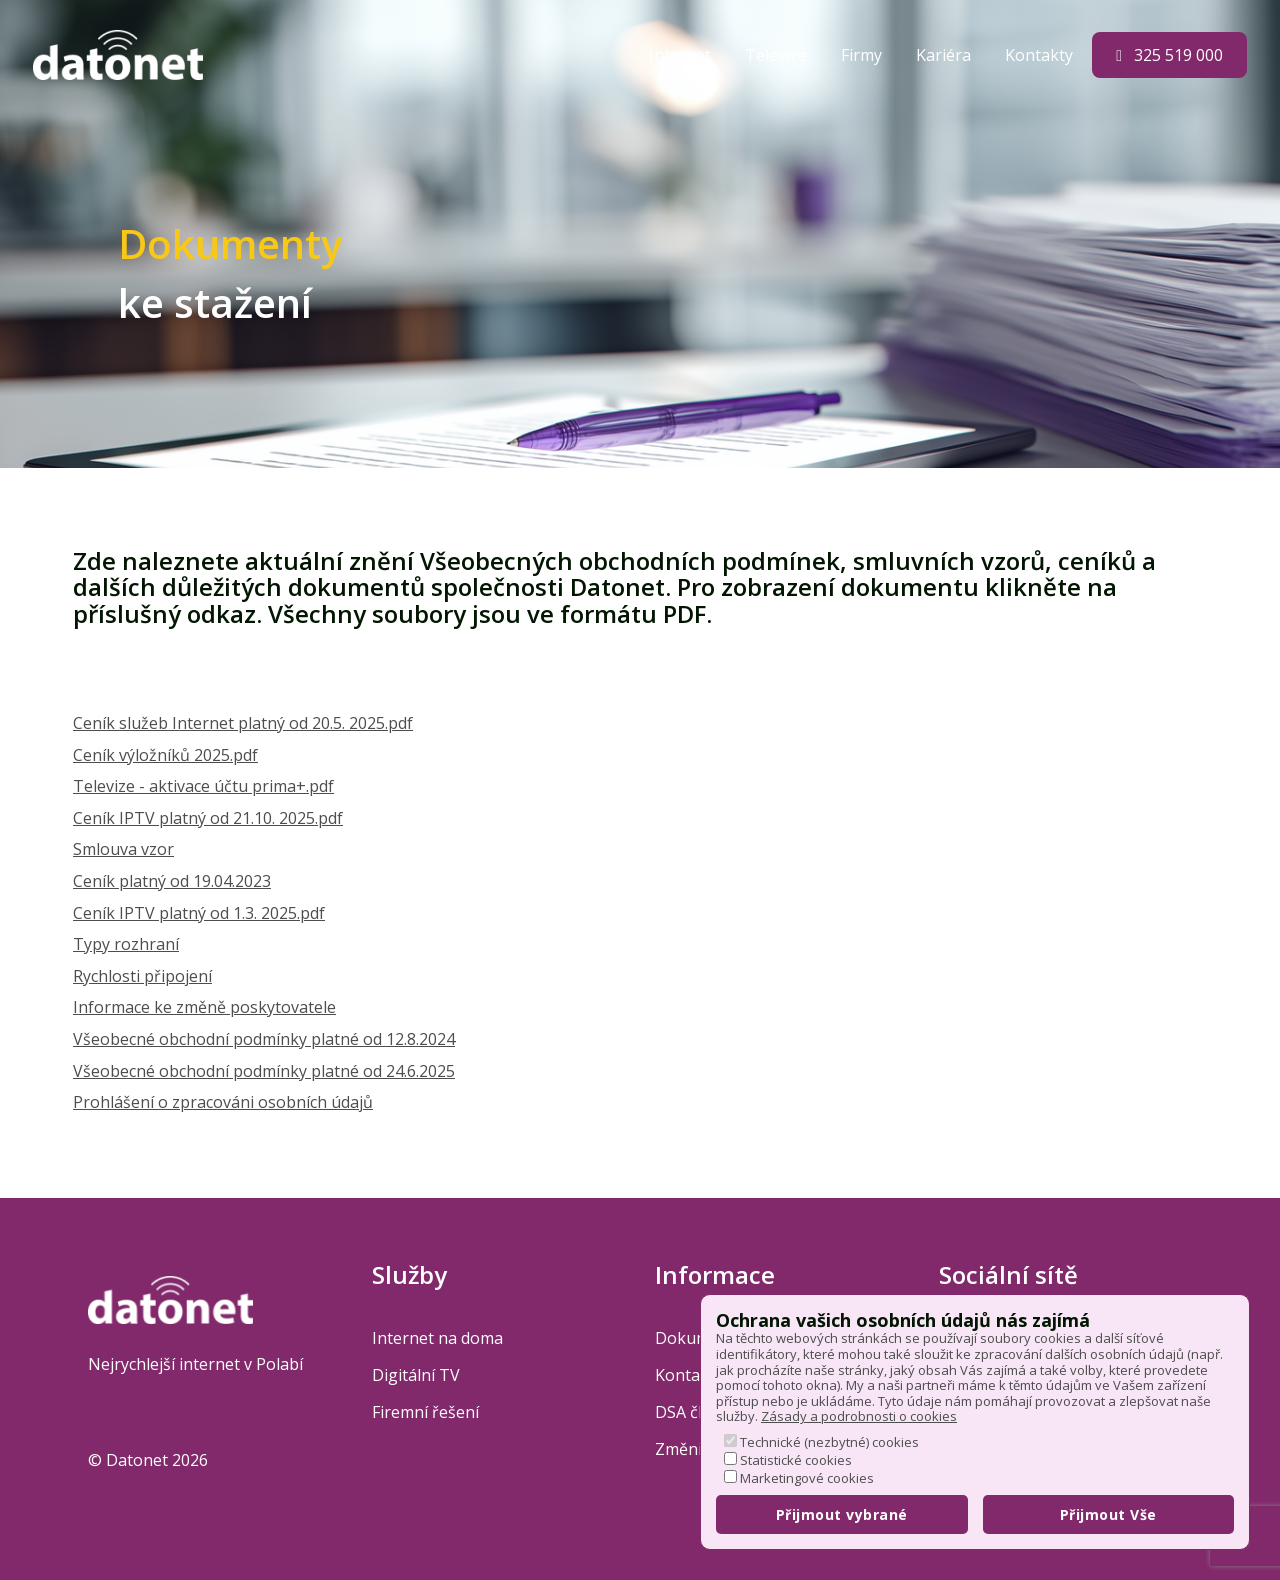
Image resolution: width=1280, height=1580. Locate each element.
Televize (778, 55)
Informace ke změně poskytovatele (204, 1007)
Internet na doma (437, 1338)
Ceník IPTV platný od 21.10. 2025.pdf (208, 818)
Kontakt (685, 1375)
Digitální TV (416, 1375)
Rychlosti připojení (142, 976)
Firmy (863, 55)
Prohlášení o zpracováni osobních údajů (223, 1102)
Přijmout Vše (1108, 1514)
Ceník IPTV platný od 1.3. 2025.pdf (199, 913)
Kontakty (1041, 55)
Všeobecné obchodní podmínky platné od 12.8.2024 (264, 1039)
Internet (682, 55)
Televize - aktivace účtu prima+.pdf (203, 786)
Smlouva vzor (123, 849)
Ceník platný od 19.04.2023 (172, 881)
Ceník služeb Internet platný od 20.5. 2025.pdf (243, 723)
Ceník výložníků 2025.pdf (165, 755)
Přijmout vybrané (842, 1514)
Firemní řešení (425, 1412)
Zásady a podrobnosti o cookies (859, 1416)
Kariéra (945, 55)
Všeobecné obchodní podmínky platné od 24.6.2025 (264, 1071)
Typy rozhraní (126, 944)
